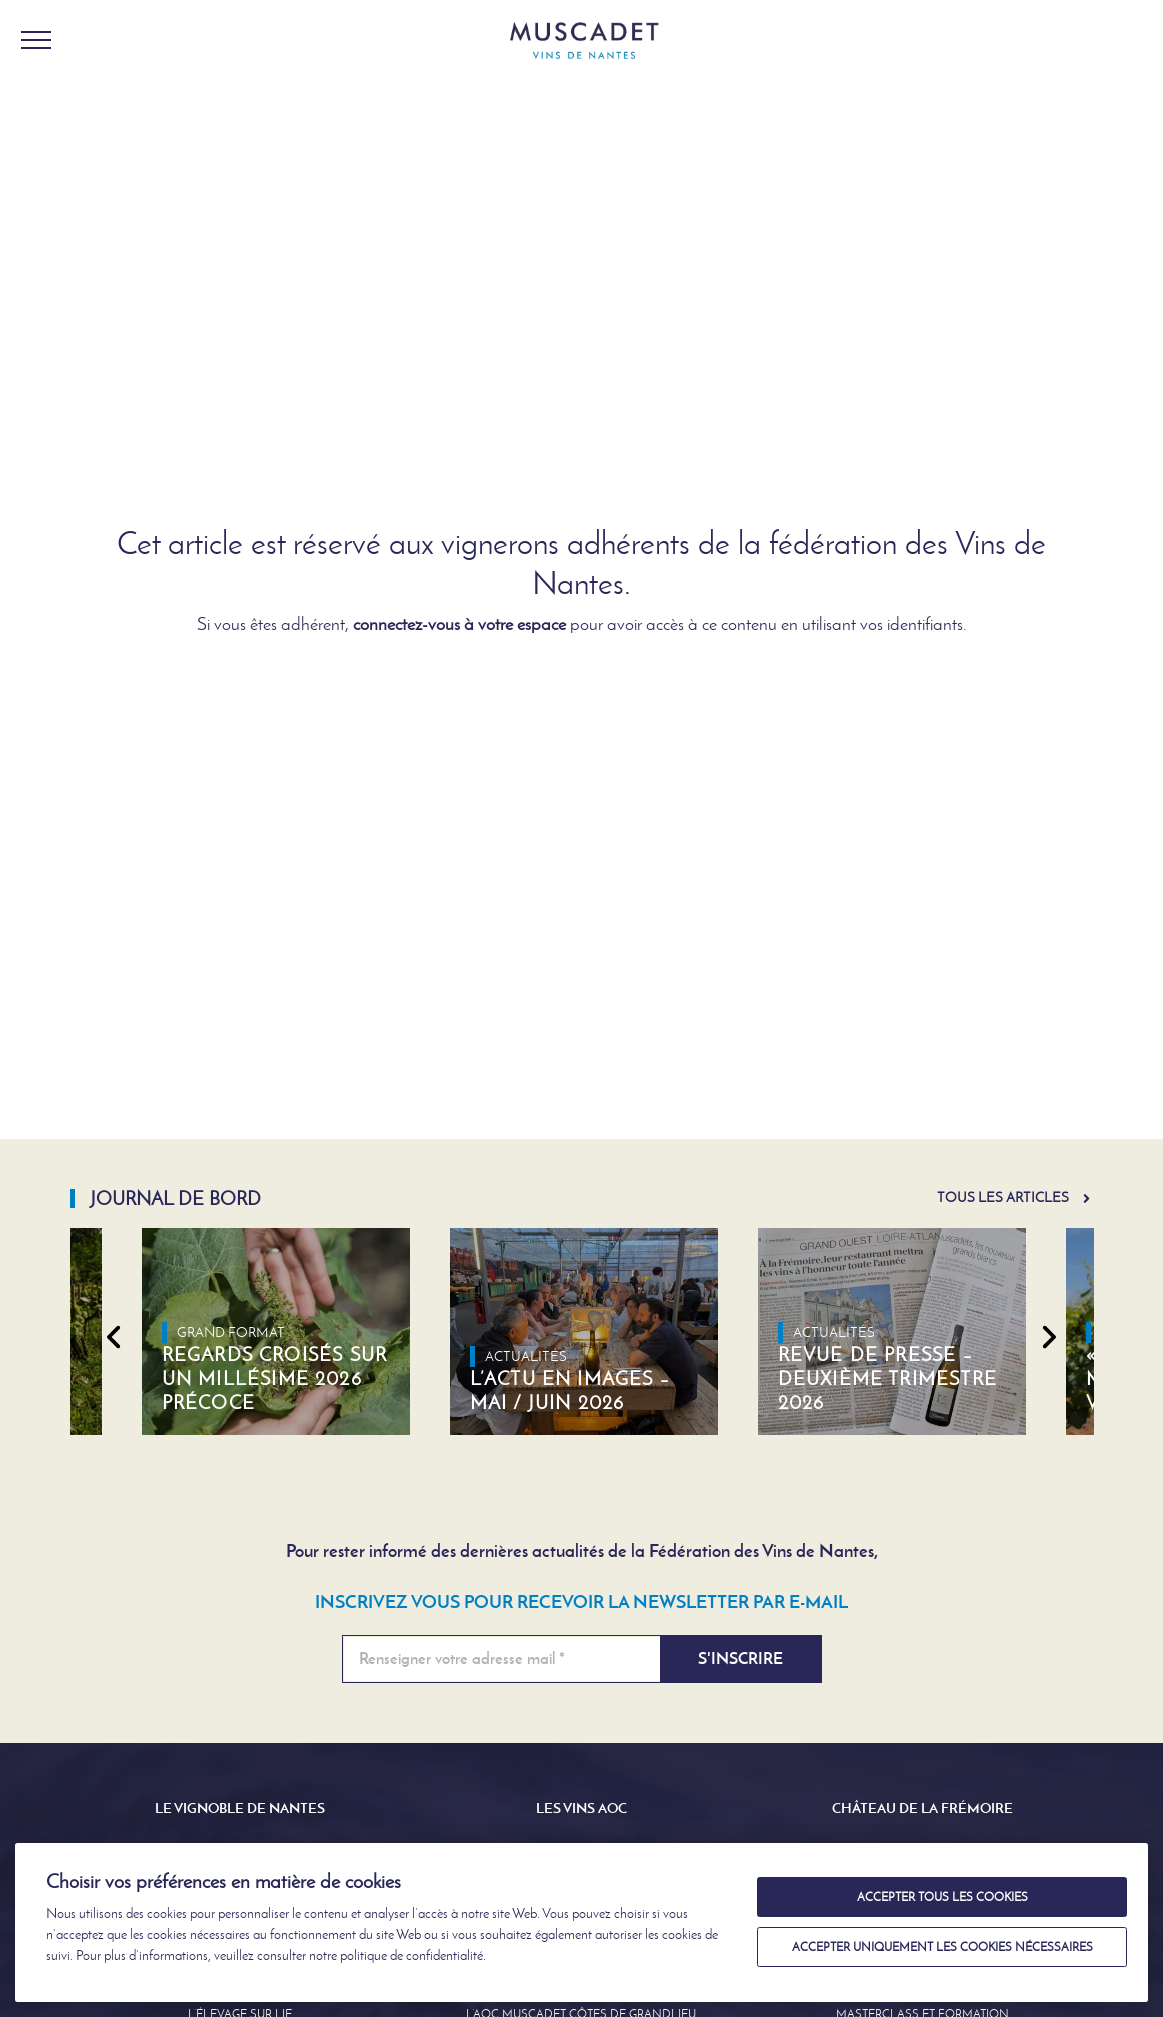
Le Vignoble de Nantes (240, 1808)
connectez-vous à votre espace (459, 624)
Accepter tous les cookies (942, 1897)
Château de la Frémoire (922, 1808)
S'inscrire (740, 1658)
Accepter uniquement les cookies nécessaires (942, 1947)
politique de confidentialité (411, 1955)
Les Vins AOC (581, 1808)
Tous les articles (1003, 1197)
